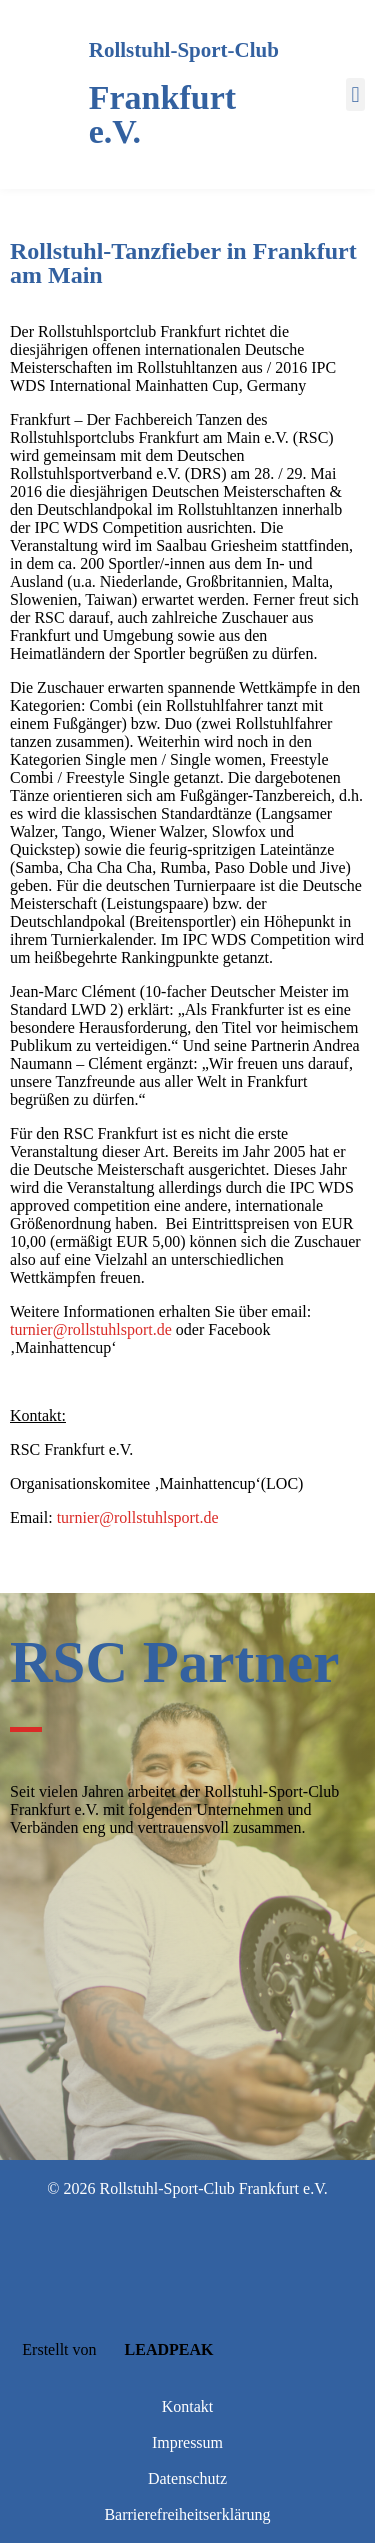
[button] (355, 94)
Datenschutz (187, 2478)
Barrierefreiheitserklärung (187, 2514)
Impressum (187, 2442)
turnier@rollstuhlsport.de (91, 1329)
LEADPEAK (157, 2349)
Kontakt (188, 2406)
